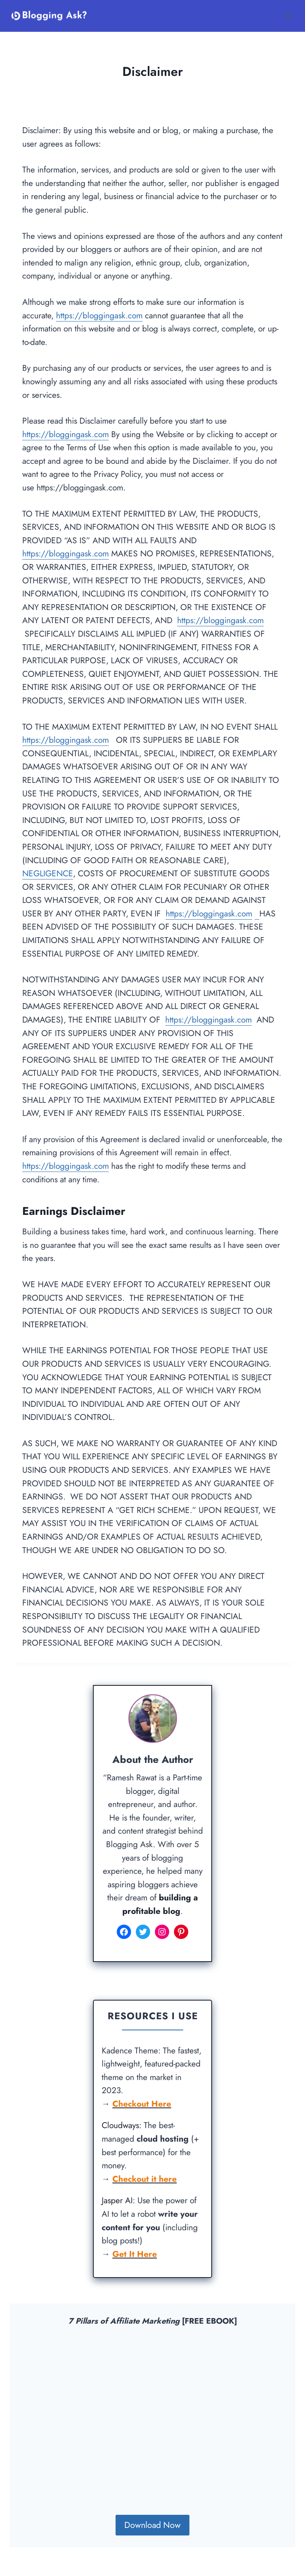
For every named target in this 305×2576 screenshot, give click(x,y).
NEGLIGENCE (47, 873)
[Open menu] (288, 16)
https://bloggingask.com (99, 316)
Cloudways (120, 2125)
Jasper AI (117, 2200)
